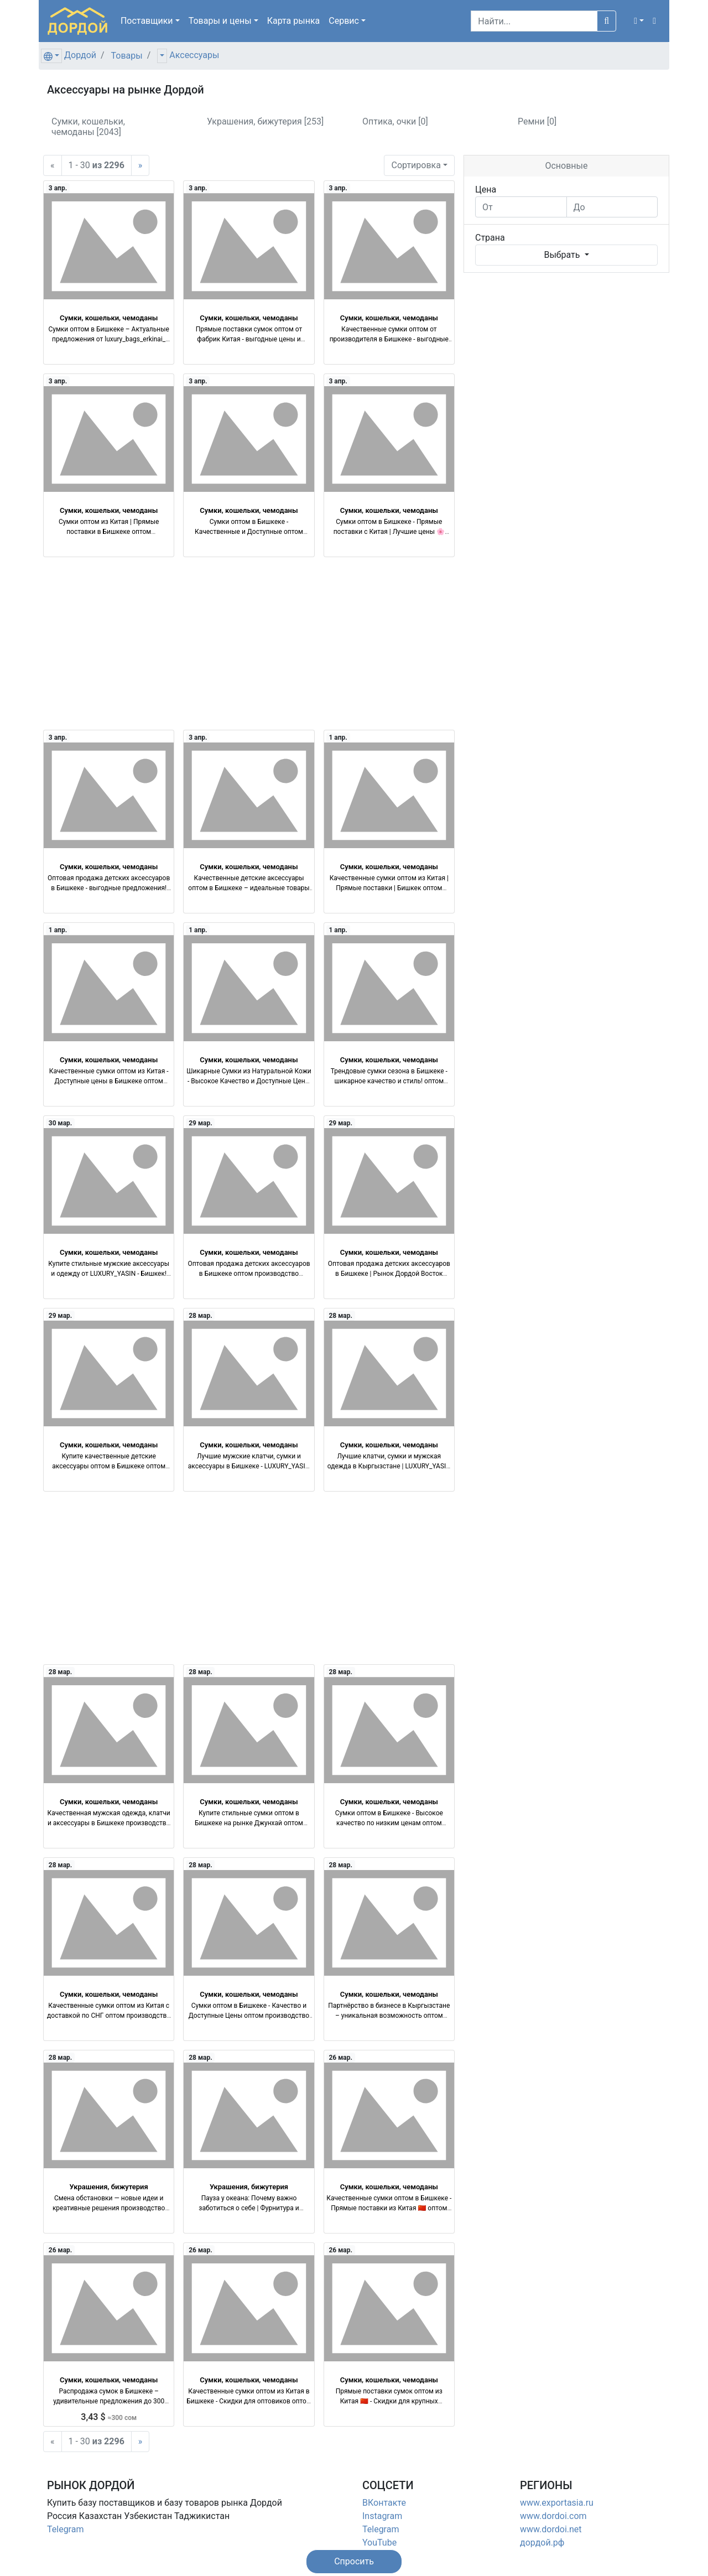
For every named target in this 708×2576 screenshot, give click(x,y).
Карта (293, 20)
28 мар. (200, 1316)
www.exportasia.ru (557, 2502)
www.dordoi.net (551, 2529)
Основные (566, 165)
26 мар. (340, 2057)
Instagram (382, 2516)
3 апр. (58, 188)
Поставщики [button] (147, 20)
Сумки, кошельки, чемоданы (109, 318)
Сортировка (415, 165)
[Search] (534, 21)
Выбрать (563, 255)
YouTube (379, 2542)
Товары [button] (220, 20)
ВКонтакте (384, 2502)
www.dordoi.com (553, 2516)
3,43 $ (109, 2417)
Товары (127, 55)
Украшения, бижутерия (109, 2187)
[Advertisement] (249, 643)
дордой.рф (542, 2542)
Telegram (65, 2529)
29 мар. (200, 1123)
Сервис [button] (344, 20)
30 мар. (60, 1123)
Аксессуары (194, 55)
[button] (638, 21)
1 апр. (338, 737)
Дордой (80, 55)
